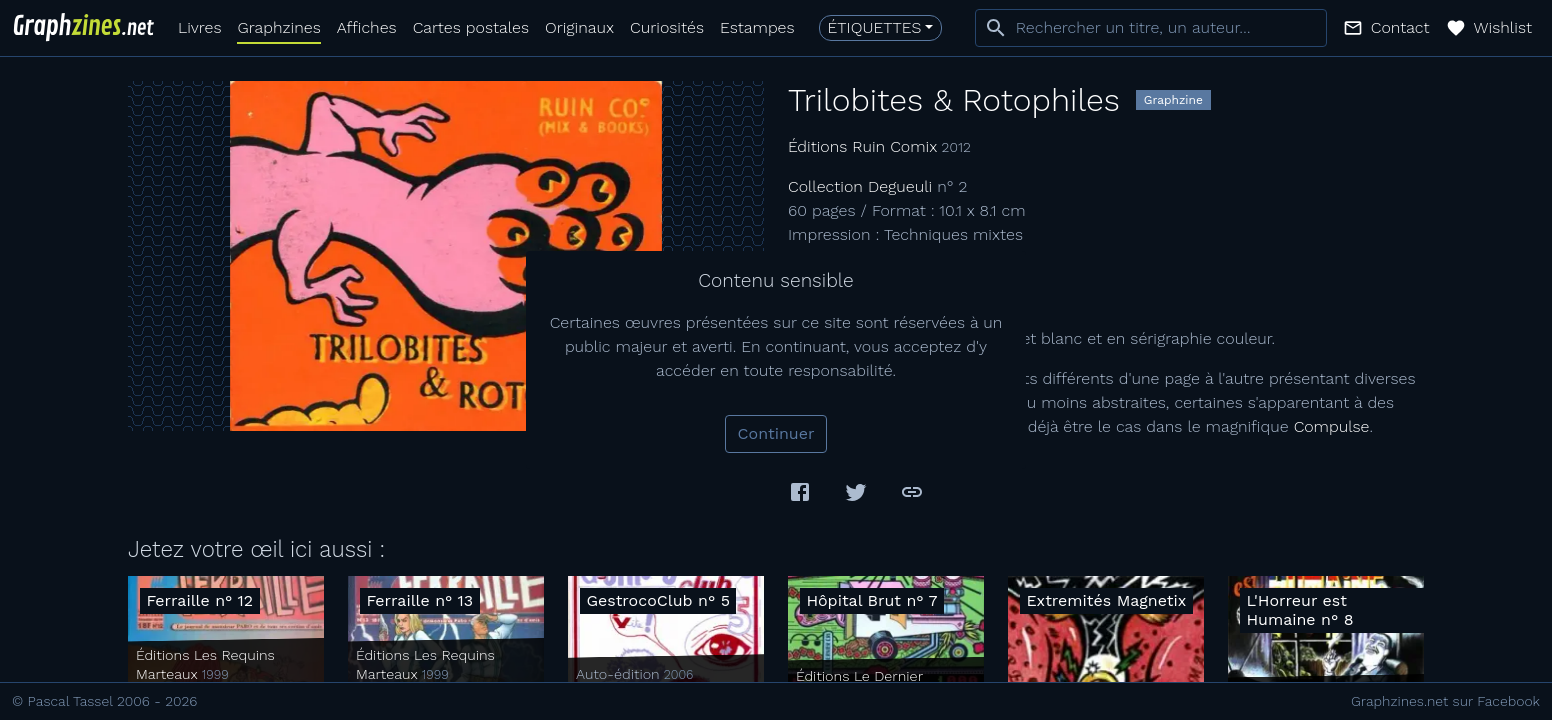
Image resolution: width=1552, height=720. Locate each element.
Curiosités (667, 27)
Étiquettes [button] (875, 27)
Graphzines (278, 27)
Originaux (579, 27)
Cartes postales (471, 27)
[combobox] (1151, 28)
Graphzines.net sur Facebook (1445, 701)
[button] (1386, 28)
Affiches (367, 27)
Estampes (757, 27)
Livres (199, 27)
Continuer (776, 433)
